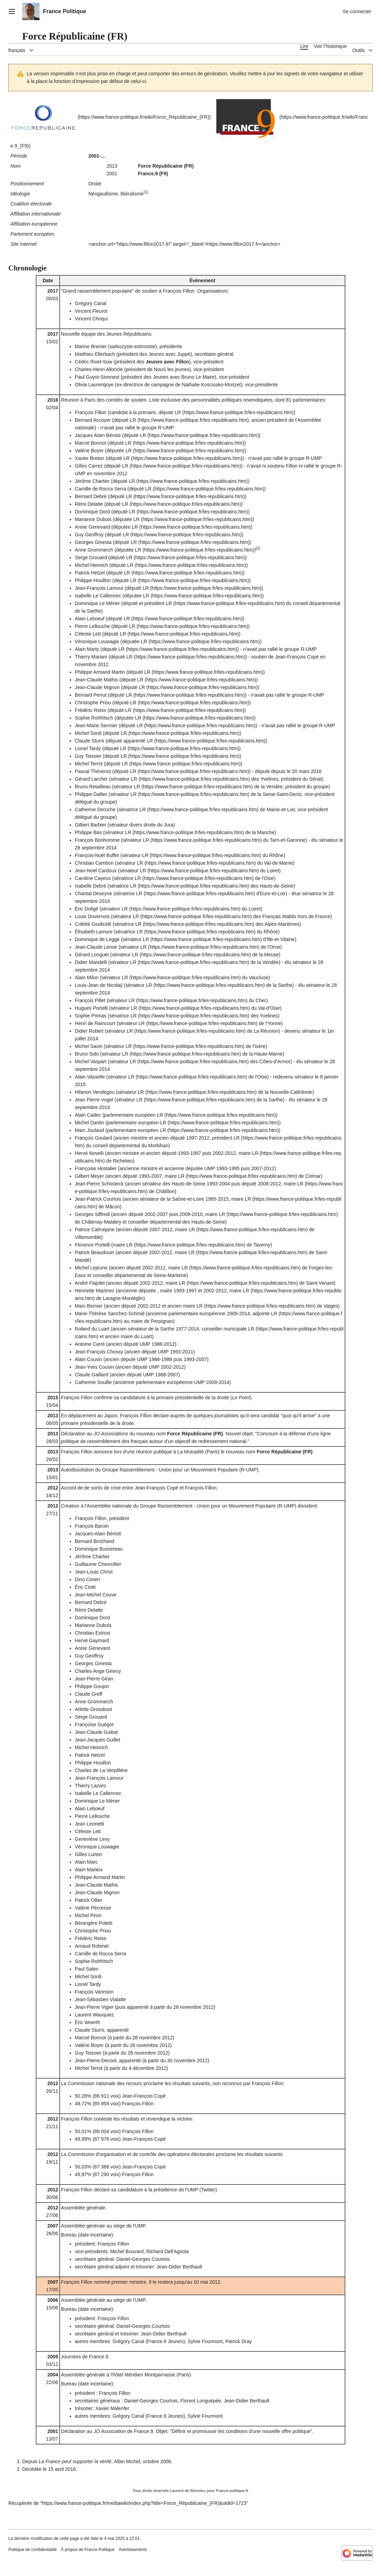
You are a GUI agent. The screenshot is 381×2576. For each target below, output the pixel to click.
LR (178, 412)
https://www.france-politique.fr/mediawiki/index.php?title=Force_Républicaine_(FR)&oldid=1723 (144, 2503)
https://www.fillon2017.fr (233, 244)
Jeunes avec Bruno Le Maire (184, 377)
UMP (209, 1168)
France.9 (98, 2356)
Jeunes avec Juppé (169, 354)
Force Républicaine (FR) (195, 1433)
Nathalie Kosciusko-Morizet (211, 384)
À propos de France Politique (87, 2549)
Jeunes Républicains (128, 334)
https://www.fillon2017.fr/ (143, 244)
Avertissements (133, 2549)
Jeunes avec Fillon (167, 361)
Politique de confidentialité (32, 2549)
